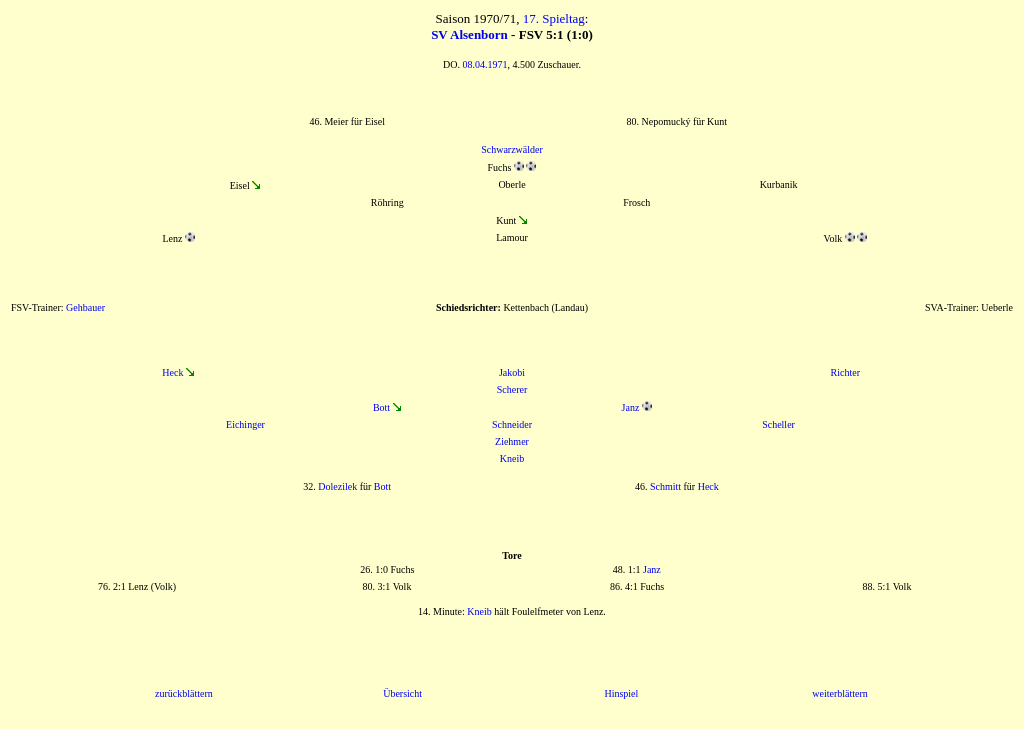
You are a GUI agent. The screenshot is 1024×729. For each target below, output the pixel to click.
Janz (631, 407)
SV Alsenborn (469, 34)
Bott (381, 407)
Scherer (512, 389)
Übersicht (402, 693)
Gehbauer (85, 307)
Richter (845, 372)
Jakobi (512, 372)
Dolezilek (337, 486)
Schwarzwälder (512, 149)
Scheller (778, 424)
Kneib (512, 458)
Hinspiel (621, 693)
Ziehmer (512, 441)
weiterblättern (840, 693)
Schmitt (665, 486)
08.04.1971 (484, 64)
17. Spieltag (554, 18)
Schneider (512, 424)
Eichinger (245, 424)
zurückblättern (184, 693)
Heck (172, 372)
